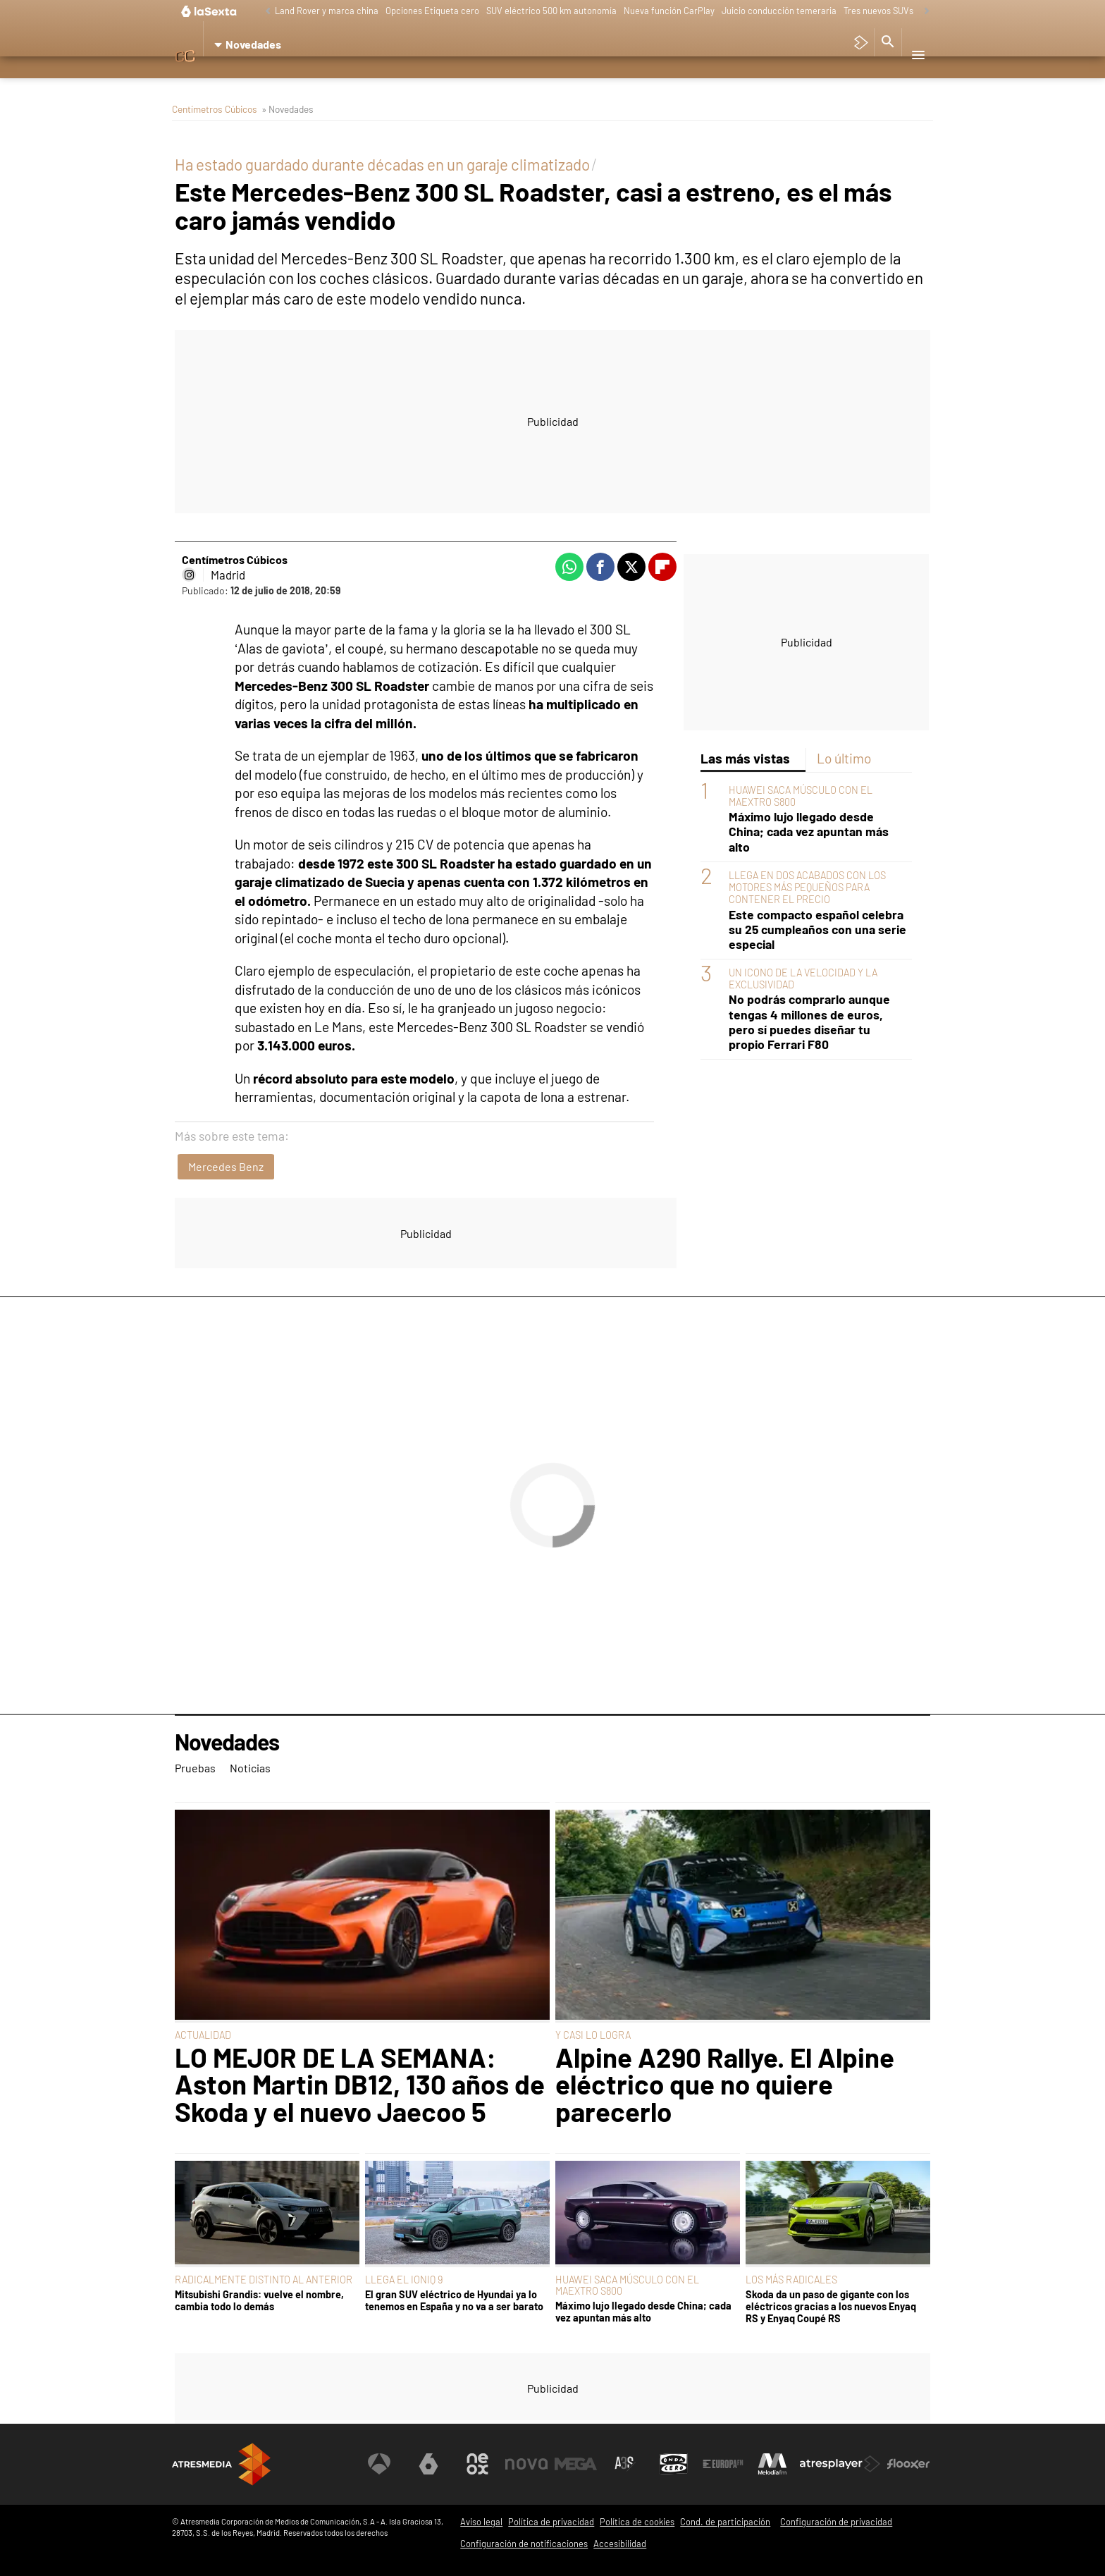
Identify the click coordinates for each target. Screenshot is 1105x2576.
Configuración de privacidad (836, 2521)
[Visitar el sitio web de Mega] (576, 2463)
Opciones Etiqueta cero (432, 10)
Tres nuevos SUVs (878, 10)
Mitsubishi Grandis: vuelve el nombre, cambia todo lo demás (259, 2300)
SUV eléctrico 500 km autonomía (551, 10)
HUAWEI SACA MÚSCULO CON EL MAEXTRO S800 (627, 2285)
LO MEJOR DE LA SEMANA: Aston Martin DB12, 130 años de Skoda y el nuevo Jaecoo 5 (360, 2084)
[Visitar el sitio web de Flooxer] (908, 2463)
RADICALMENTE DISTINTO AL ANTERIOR (263, 2280)
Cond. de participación (725, 2521)
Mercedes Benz (226, 1166)
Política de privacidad (551, 2521)
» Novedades (287, 109)
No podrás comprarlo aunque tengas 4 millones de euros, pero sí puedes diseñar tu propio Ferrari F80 (809, 1021)
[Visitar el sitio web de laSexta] (429, 2463)
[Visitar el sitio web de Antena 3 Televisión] (380, 2463)
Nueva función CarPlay (669, 10)
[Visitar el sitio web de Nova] (527, 2463)
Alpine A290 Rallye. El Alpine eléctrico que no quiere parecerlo (724, 2084)
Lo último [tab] (844, 758)
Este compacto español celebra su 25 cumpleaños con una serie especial (817, 929)
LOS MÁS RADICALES (791, 2280)
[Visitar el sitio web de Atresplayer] (841, 2463)
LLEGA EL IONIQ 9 (404, 2280)
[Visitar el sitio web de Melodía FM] (772, 2463)
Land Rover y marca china (326, 10)
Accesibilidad (619, 2543)
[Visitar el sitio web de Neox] (478, 2463)
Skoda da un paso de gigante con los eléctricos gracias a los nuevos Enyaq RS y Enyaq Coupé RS (831, 2306)
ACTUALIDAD (203, 2035)
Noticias (257, 81)
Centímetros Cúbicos (214, 109)
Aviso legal (481, 2521)
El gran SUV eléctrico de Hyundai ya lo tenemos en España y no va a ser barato (454, 2300)
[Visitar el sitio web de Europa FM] (723, 2463)
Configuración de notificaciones (524, 2543)
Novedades (227, 1742)
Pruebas (202, 81)
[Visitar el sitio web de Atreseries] (625, 2463)
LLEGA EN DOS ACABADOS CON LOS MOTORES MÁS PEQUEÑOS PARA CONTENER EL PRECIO (807, 887)
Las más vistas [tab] (745, 758)
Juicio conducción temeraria (779, 10)
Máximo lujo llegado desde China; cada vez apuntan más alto (809, 831)
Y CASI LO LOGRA (593, 2035)
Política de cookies (637, 2521)
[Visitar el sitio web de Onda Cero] (674, 2463)
